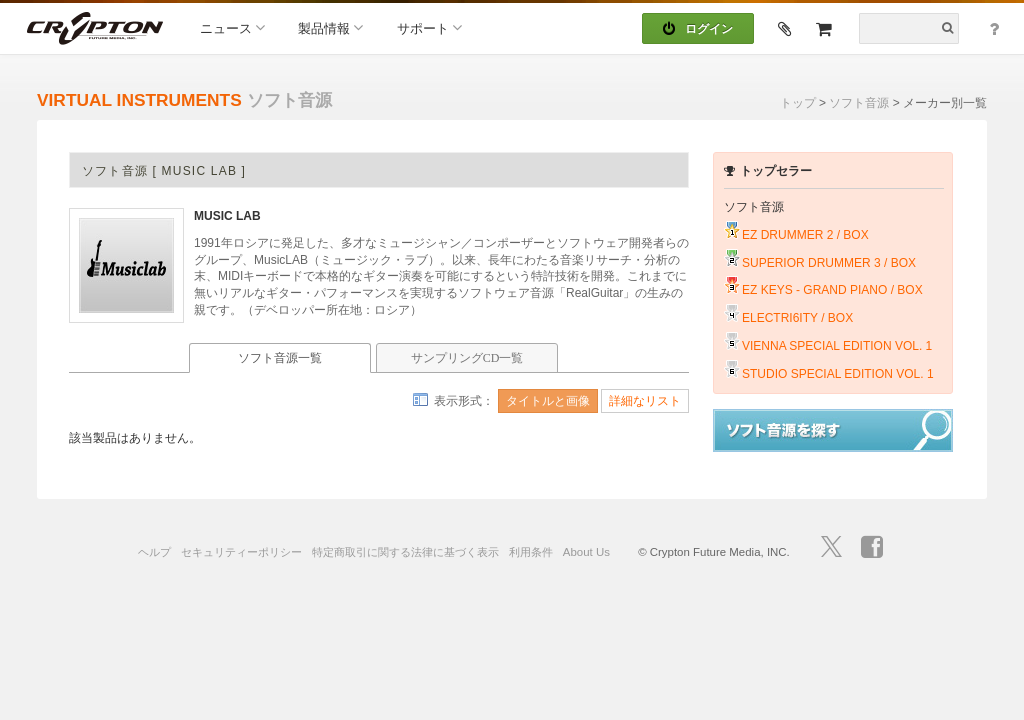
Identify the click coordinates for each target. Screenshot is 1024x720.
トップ (798, 103)
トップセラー (768, 171)
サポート (429, 27)
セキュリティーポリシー (241, 552)
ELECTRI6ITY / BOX (797, 318)
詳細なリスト (645, 401)
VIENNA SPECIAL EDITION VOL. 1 (837, 346)
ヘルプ (154, 552)
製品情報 (330, 27)
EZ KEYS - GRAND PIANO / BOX (832, 290)
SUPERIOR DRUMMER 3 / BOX (829, 263)
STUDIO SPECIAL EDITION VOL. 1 (838, 374)
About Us (586, 552)
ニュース (232, 27)
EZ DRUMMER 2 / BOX (805, 235)
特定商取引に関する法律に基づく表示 (405, 552)
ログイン (698, 29)
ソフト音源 (859, 103)
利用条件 (531, 552)
